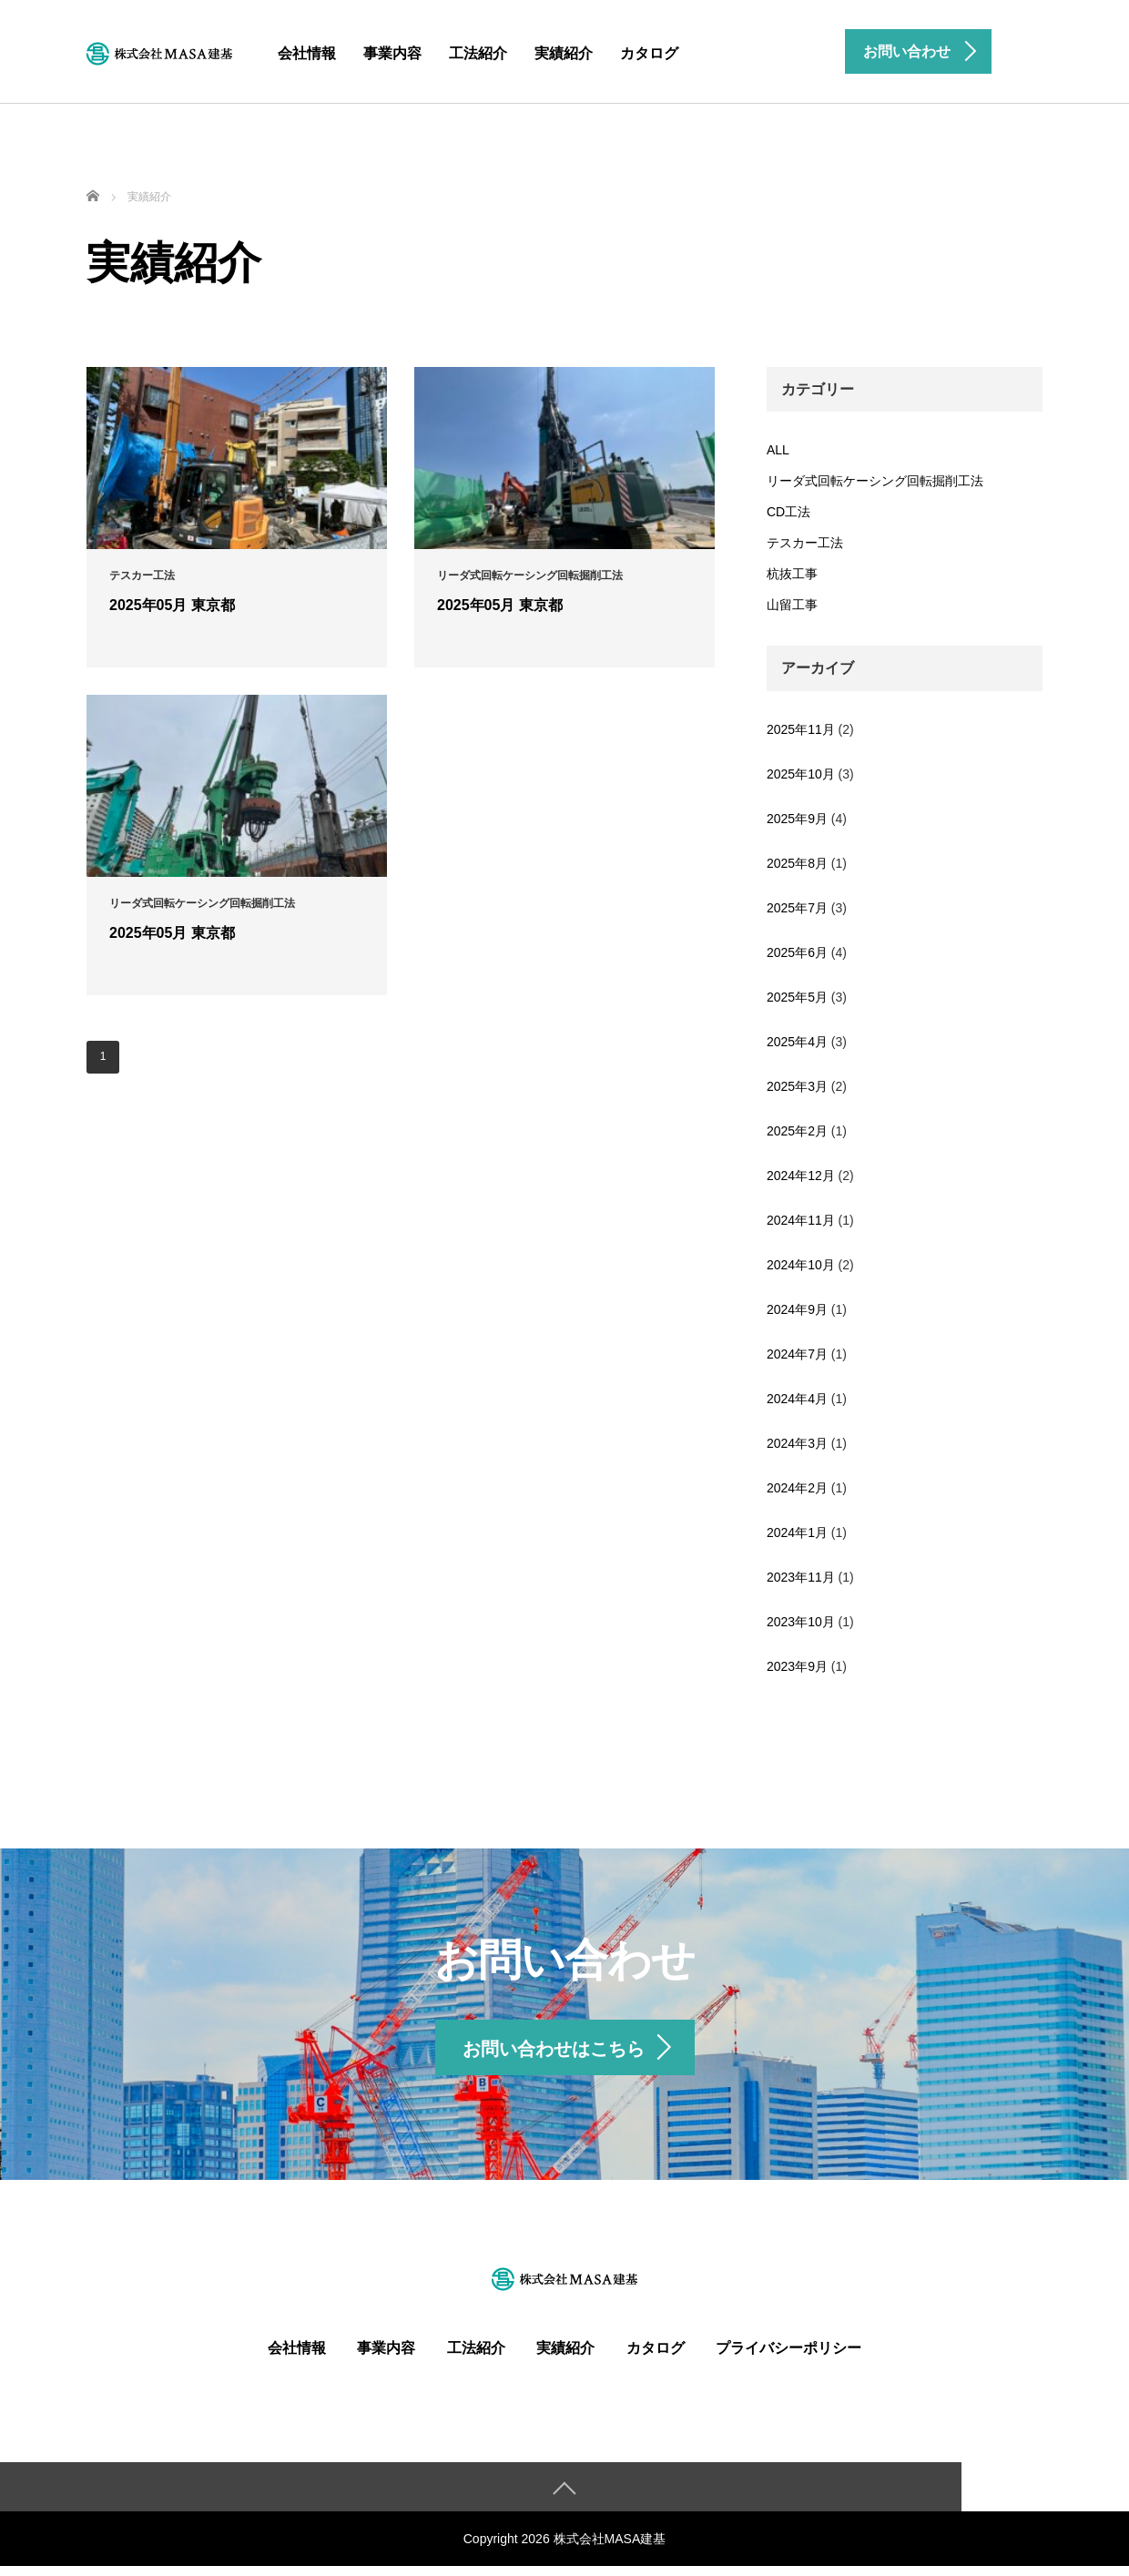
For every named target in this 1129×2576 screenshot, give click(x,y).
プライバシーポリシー (788, 2357)
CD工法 (788, 511)
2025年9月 (797, 818)
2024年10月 (801, 1264)
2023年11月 (801, 1577)
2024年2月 (797, 1488)
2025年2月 (797, 1131)
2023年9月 (797, 1666)
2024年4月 (797, 1398)
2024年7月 (797, 1354)
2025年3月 (797, 1086)
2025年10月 (801, 774)
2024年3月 (797, 1443)
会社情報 (307, 53)
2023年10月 (801, 1621)
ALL (778, 450)
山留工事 (792, 604)
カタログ (649, 53)
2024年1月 (797, 1532)
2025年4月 (797, 1041)
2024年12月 (801, 1175)
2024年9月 (797, 1309)
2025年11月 (801, 729)
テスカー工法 (805, 542)
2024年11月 (801, 1220)
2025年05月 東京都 (172, 605)
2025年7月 (797, 908)
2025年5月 (797, 997)
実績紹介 (563, 53)
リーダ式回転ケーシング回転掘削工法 (875, 480)
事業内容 (392, 53)
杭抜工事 (792, 573)
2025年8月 (797, 863)
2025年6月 (797, 952)
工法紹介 (478, 53)
